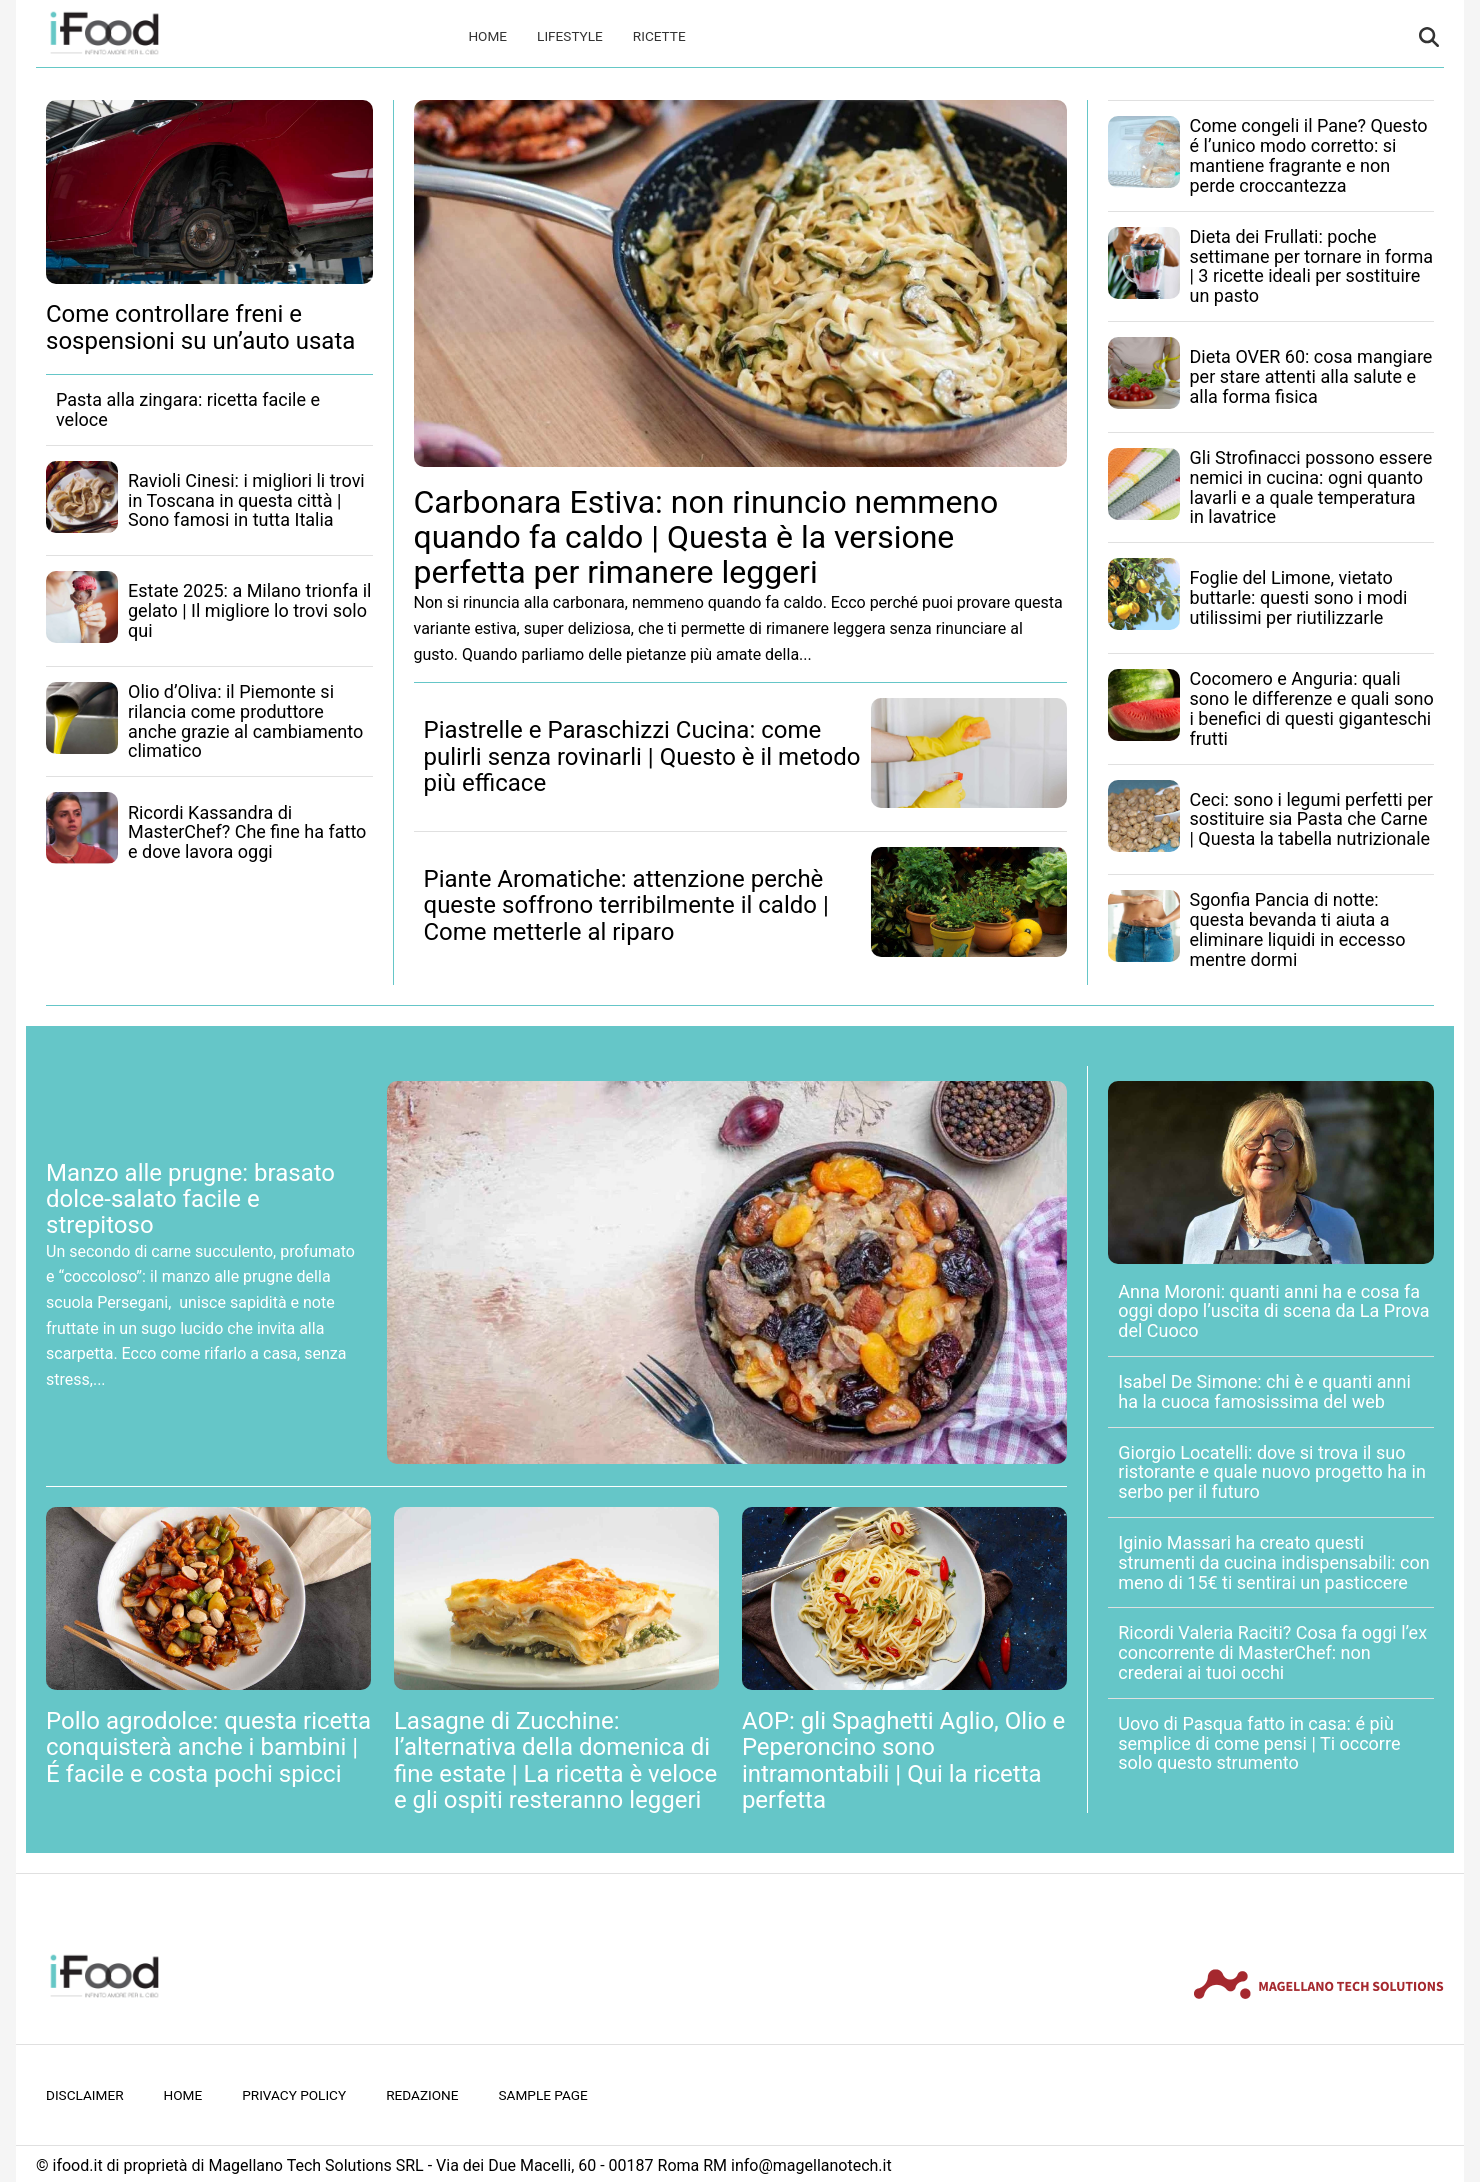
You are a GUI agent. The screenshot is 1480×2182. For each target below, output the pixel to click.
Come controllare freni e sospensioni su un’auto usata (200, 327)
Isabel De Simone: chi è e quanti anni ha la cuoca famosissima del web (1264, 1391)
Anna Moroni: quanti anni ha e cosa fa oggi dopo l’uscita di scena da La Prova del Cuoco (1273, 1311)
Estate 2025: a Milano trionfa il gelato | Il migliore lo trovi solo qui (249, 610)
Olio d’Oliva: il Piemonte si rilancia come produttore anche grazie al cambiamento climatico (245, 721)
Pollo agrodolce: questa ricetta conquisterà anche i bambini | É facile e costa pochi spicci (208, 1747)
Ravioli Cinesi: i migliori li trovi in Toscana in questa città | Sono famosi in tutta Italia (246, 500)
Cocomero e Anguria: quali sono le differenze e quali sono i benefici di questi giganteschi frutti (1312, 708)
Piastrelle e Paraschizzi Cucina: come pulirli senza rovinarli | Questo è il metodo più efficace (642, 756)
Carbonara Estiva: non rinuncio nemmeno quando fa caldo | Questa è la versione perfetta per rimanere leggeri (706, 537)
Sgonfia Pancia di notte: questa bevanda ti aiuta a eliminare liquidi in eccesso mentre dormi (1298, 929)
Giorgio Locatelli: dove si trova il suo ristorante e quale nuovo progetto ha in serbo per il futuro (1272, 1472)
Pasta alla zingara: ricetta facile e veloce (188, 409)
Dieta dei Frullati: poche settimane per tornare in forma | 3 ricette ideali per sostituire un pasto (1311, 266)
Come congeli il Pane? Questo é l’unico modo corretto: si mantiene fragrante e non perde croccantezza (1309, 155)
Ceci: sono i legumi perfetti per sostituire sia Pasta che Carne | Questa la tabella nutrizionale (1311, 819)
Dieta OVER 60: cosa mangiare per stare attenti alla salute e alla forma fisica (1311, 376)
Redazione (422, 2095)
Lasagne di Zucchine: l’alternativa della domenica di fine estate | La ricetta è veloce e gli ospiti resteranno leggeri (555, 1760)
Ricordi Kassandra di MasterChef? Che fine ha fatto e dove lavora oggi (247, 832)
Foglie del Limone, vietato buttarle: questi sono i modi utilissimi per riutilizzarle (1299, 597)
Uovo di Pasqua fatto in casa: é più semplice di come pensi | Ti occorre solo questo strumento (1259, 1743)
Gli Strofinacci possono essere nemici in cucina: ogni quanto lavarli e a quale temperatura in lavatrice (1311, 487)
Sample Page (543, 2095)
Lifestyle (570, 36)
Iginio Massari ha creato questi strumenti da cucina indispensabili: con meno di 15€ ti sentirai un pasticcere (1273, 1562)
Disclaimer (85, 2095)
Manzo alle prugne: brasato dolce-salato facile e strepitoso (190, 1199)
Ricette (659, 36)
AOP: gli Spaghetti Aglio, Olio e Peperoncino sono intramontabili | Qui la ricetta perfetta (903, 1760)
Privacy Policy (294, 2095)
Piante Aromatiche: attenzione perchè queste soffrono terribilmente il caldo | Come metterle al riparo (626, 905)
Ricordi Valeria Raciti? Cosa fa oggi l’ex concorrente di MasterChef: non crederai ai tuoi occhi (1272, 1652)
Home (487, 36)
